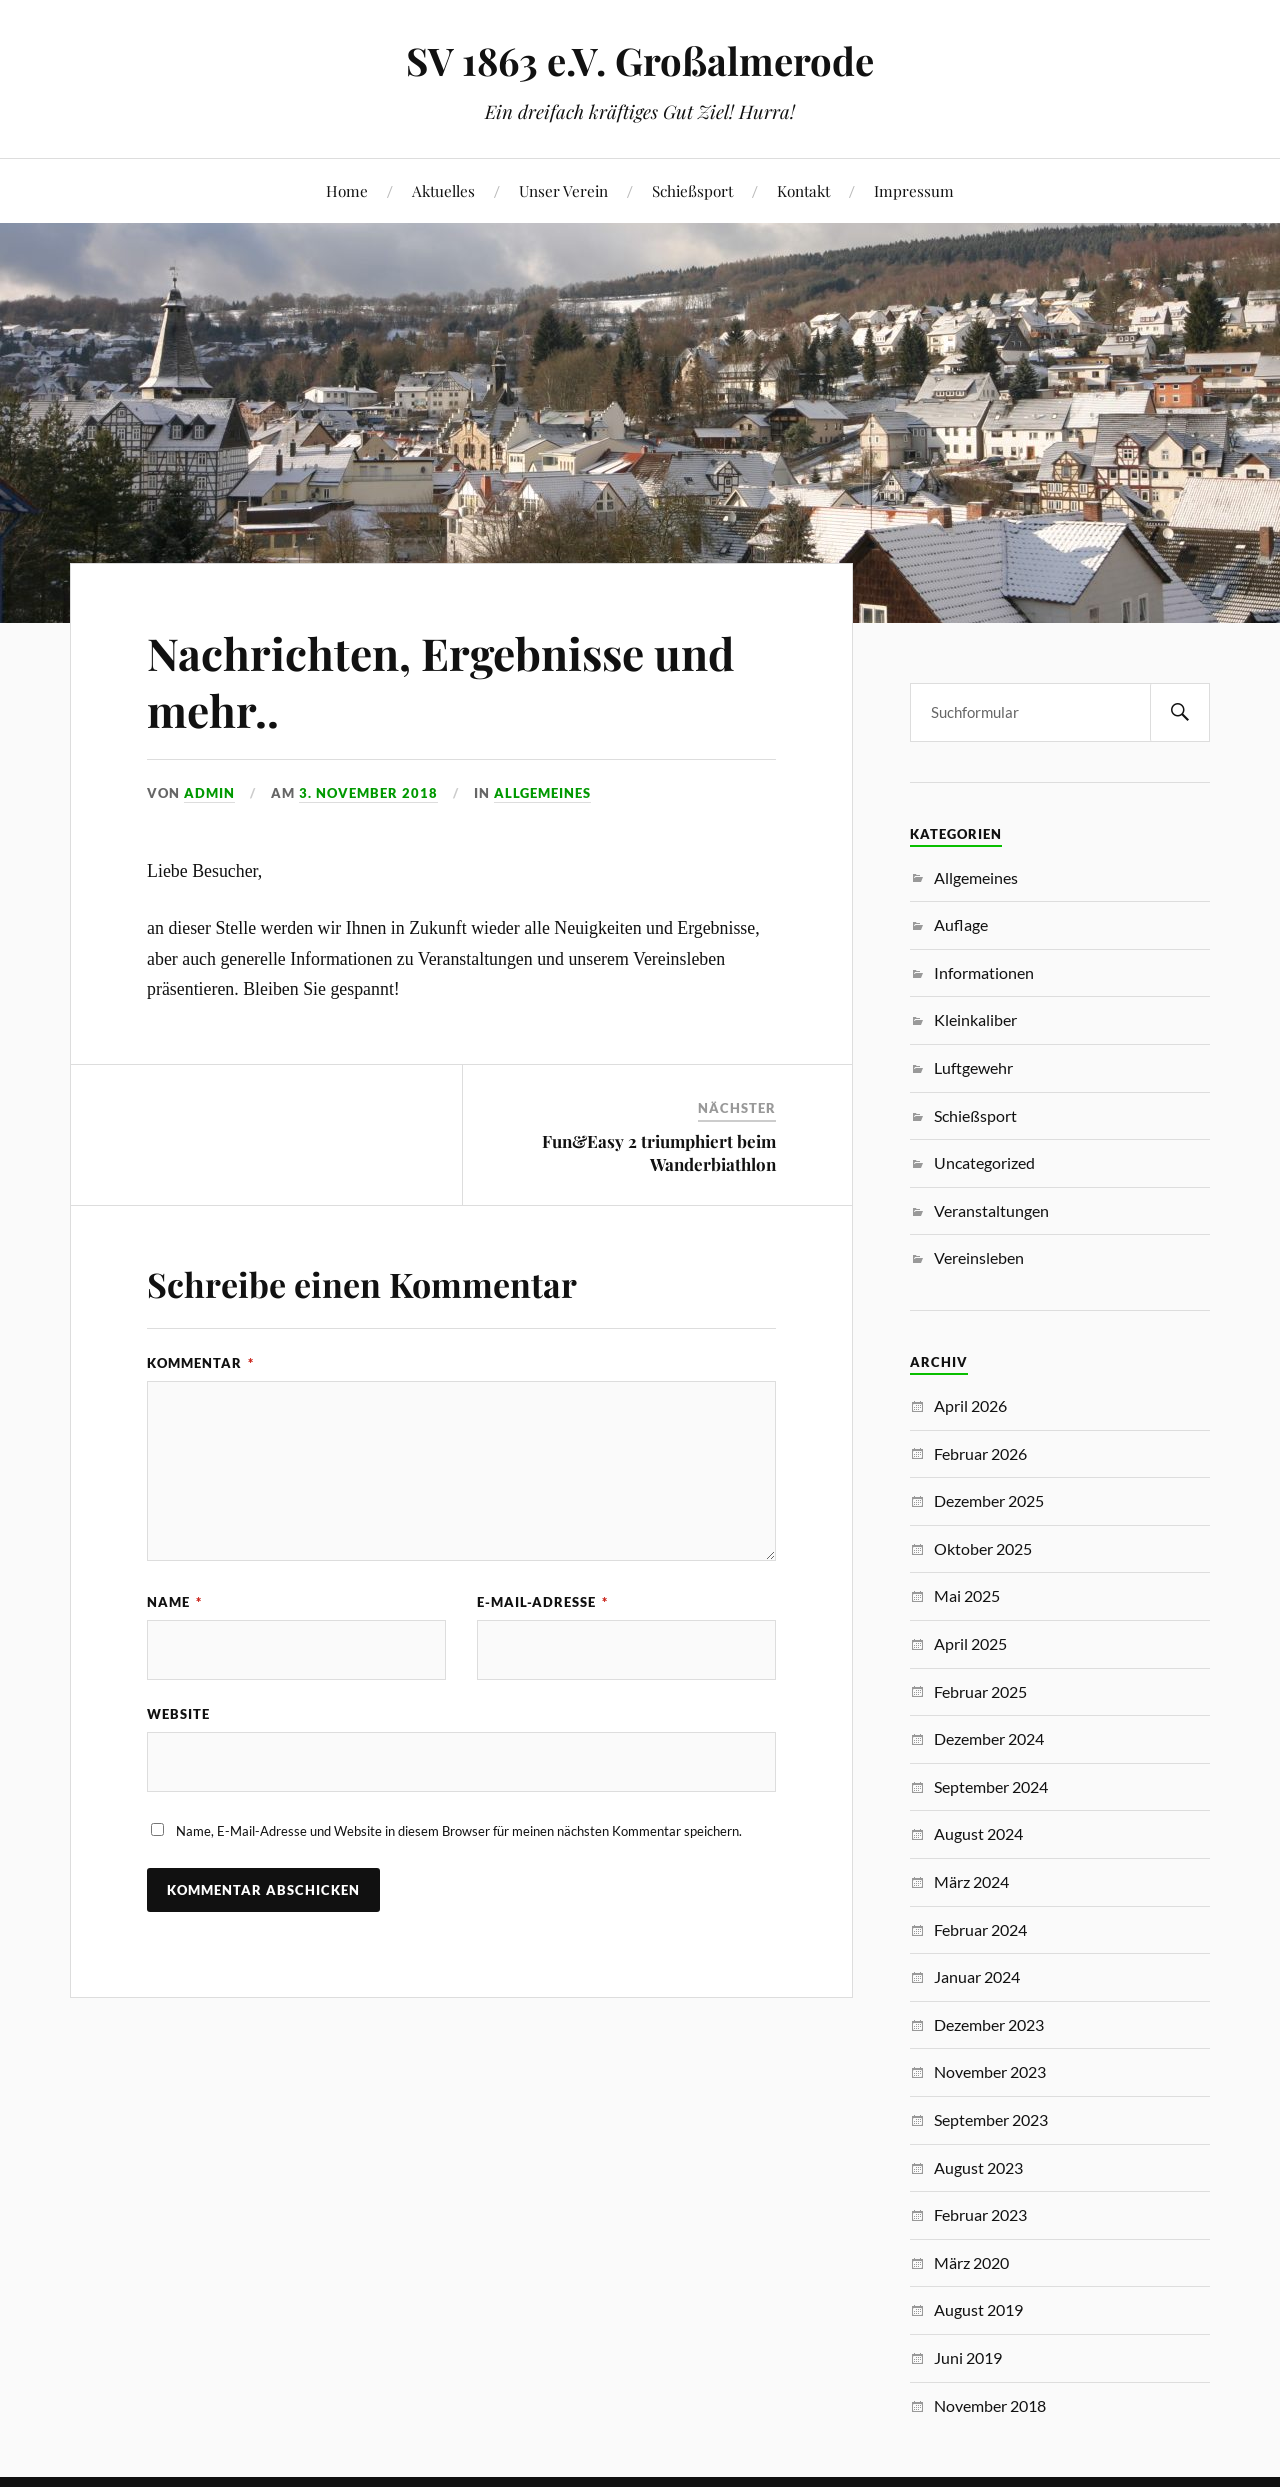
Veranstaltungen (991, 1210)
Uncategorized (984, 1162)
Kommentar (200, 1363)
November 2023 (990, 2071)
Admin (209, 793)
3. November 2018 (368, 793)
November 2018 (990, 2405)
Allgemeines (542, 793)
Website (178, 1714)
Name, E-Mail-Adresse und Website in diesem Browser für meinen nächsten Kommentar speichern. (459, 1831)
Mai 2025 (967, 1595)
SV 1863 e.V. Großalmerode (640, 60)
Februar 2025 (980, 1691)
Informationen (984, 972)
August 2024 (978, 1833)
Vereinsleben (979, 1257)
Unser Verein (563, 190)
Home (347, 190)
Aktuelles (443, 190)
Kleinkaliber (975, 1019)
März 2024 (971, 1881)
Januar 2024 (977, 1976)
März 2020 (971, 2262)
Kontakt (803, 190)
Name (174, 1602)
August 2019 (978, 2309)
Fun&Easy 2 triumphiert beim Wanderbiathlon (659, 1152)
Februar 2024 (980, 1929)
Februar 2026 (980, 1453)
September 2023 (991, 2119)
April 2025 (970, 1643)
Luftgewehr (973, 1067)
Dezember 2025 (989, 1500)
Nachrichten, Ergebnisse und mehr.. (440, 681)
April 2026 (970, 1405)
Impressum (914, 190)
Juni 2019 (968, 2357)
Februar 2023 (980, 2214)
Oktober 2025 (983, 1548)
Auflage (961, 924)
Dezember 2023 (989, 2024)
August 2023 (978, 2167)
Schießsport (692, 190)
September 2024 (991, 1786)
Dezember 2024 (989, 1738)
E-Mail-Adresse (542, 1602)
